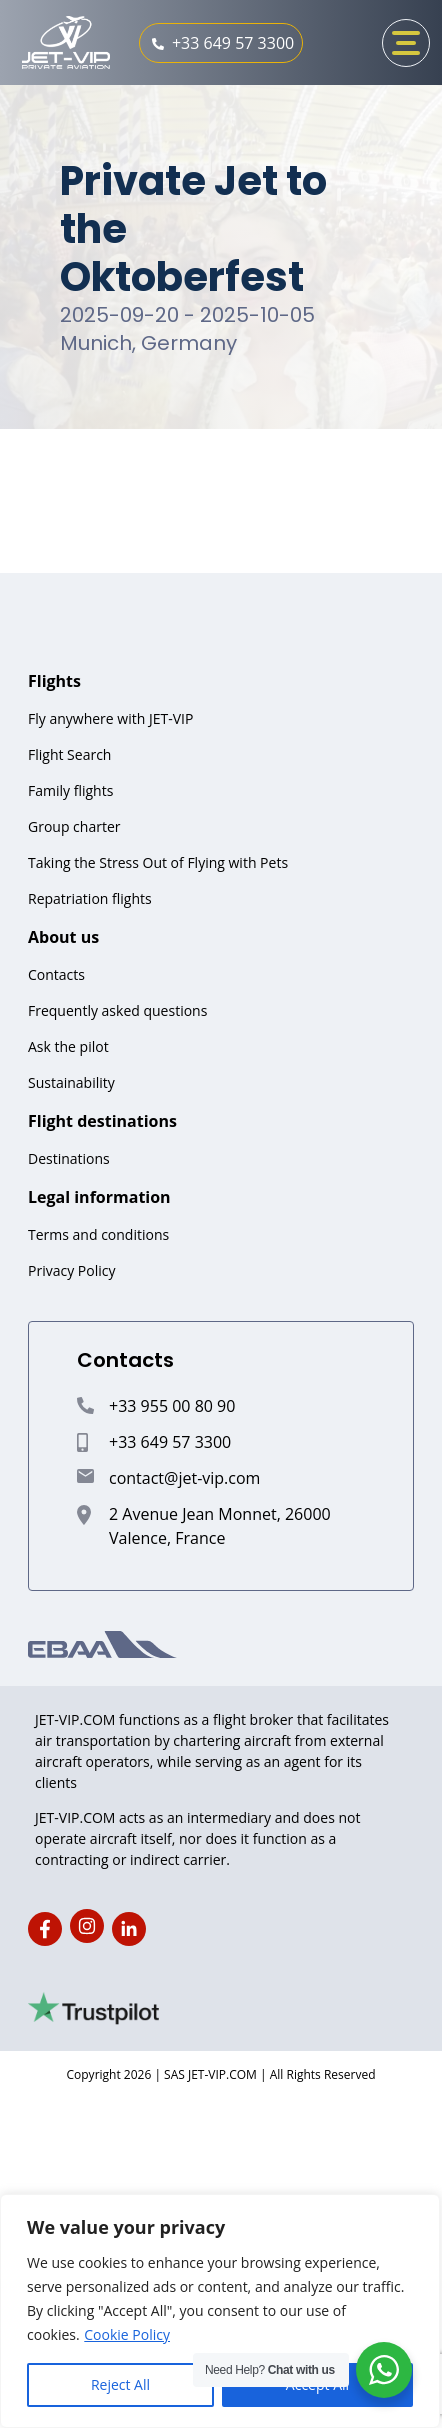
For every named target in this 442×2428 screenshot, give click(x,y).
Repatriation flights (90, 898)
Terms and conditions (98, 1234)
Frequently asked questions (117, 1010)
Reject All (120, 2384)
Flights (54, 681)
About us (63, 937)
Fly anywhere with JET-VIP (110, 718)
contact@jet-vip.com (184, 1478)
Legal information (99, 1197)
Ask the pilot (68, 1046)
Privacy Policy (71, 1270)
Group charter (74, 826)
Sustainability (71, 1082)
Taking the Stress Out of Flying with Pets (158, 862)
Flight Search (69, 754)
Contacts (56, 974)
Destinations (69, 1158)
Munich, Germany (148, 343)
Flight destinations (102, 1121)
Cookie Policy (127, 2334)
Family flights (70, 790)
